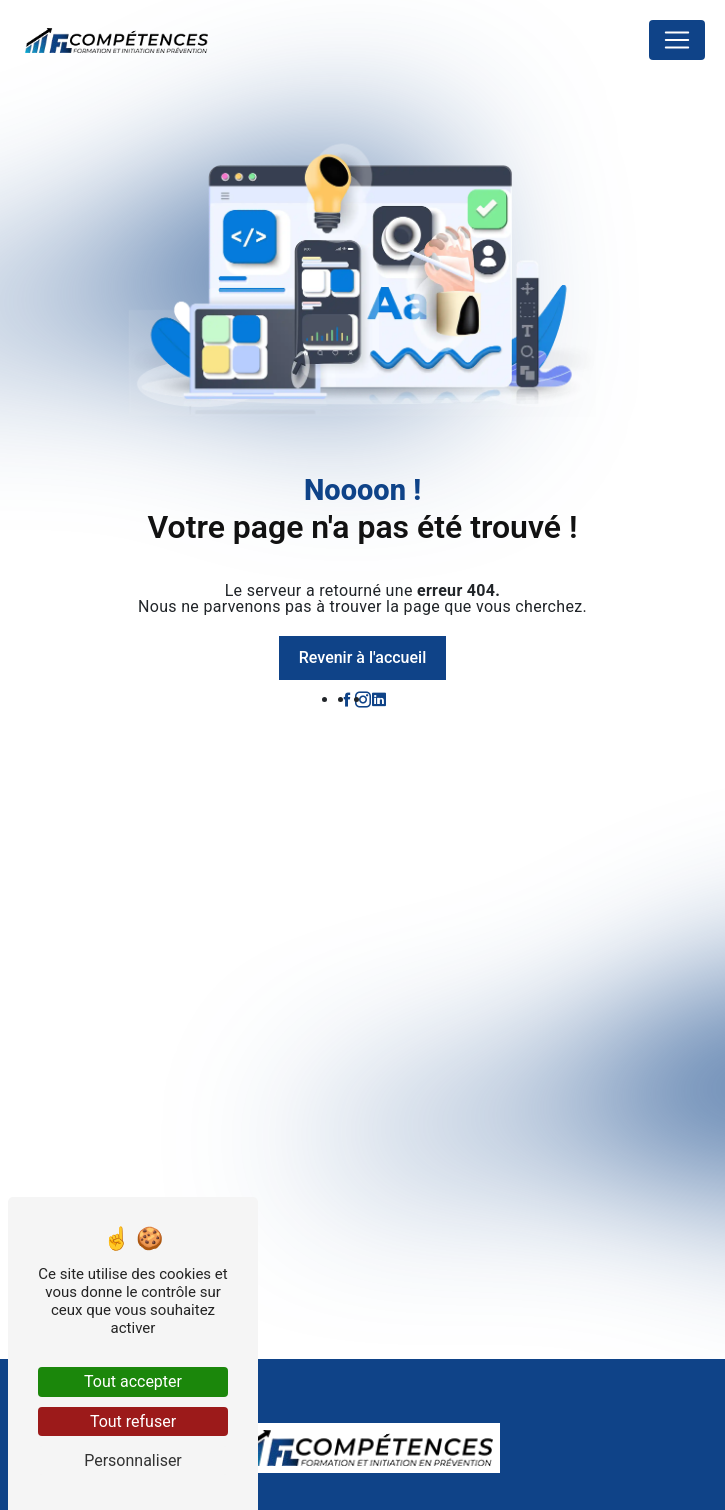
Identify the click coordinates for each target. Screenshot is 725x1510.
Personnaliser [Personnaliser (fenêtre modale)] (133, 1460)
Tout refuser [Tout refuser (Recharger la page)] (133, 1421)
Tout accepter (133, 1381)
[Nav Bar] (677, 40)
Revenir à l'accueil (362, 657)
